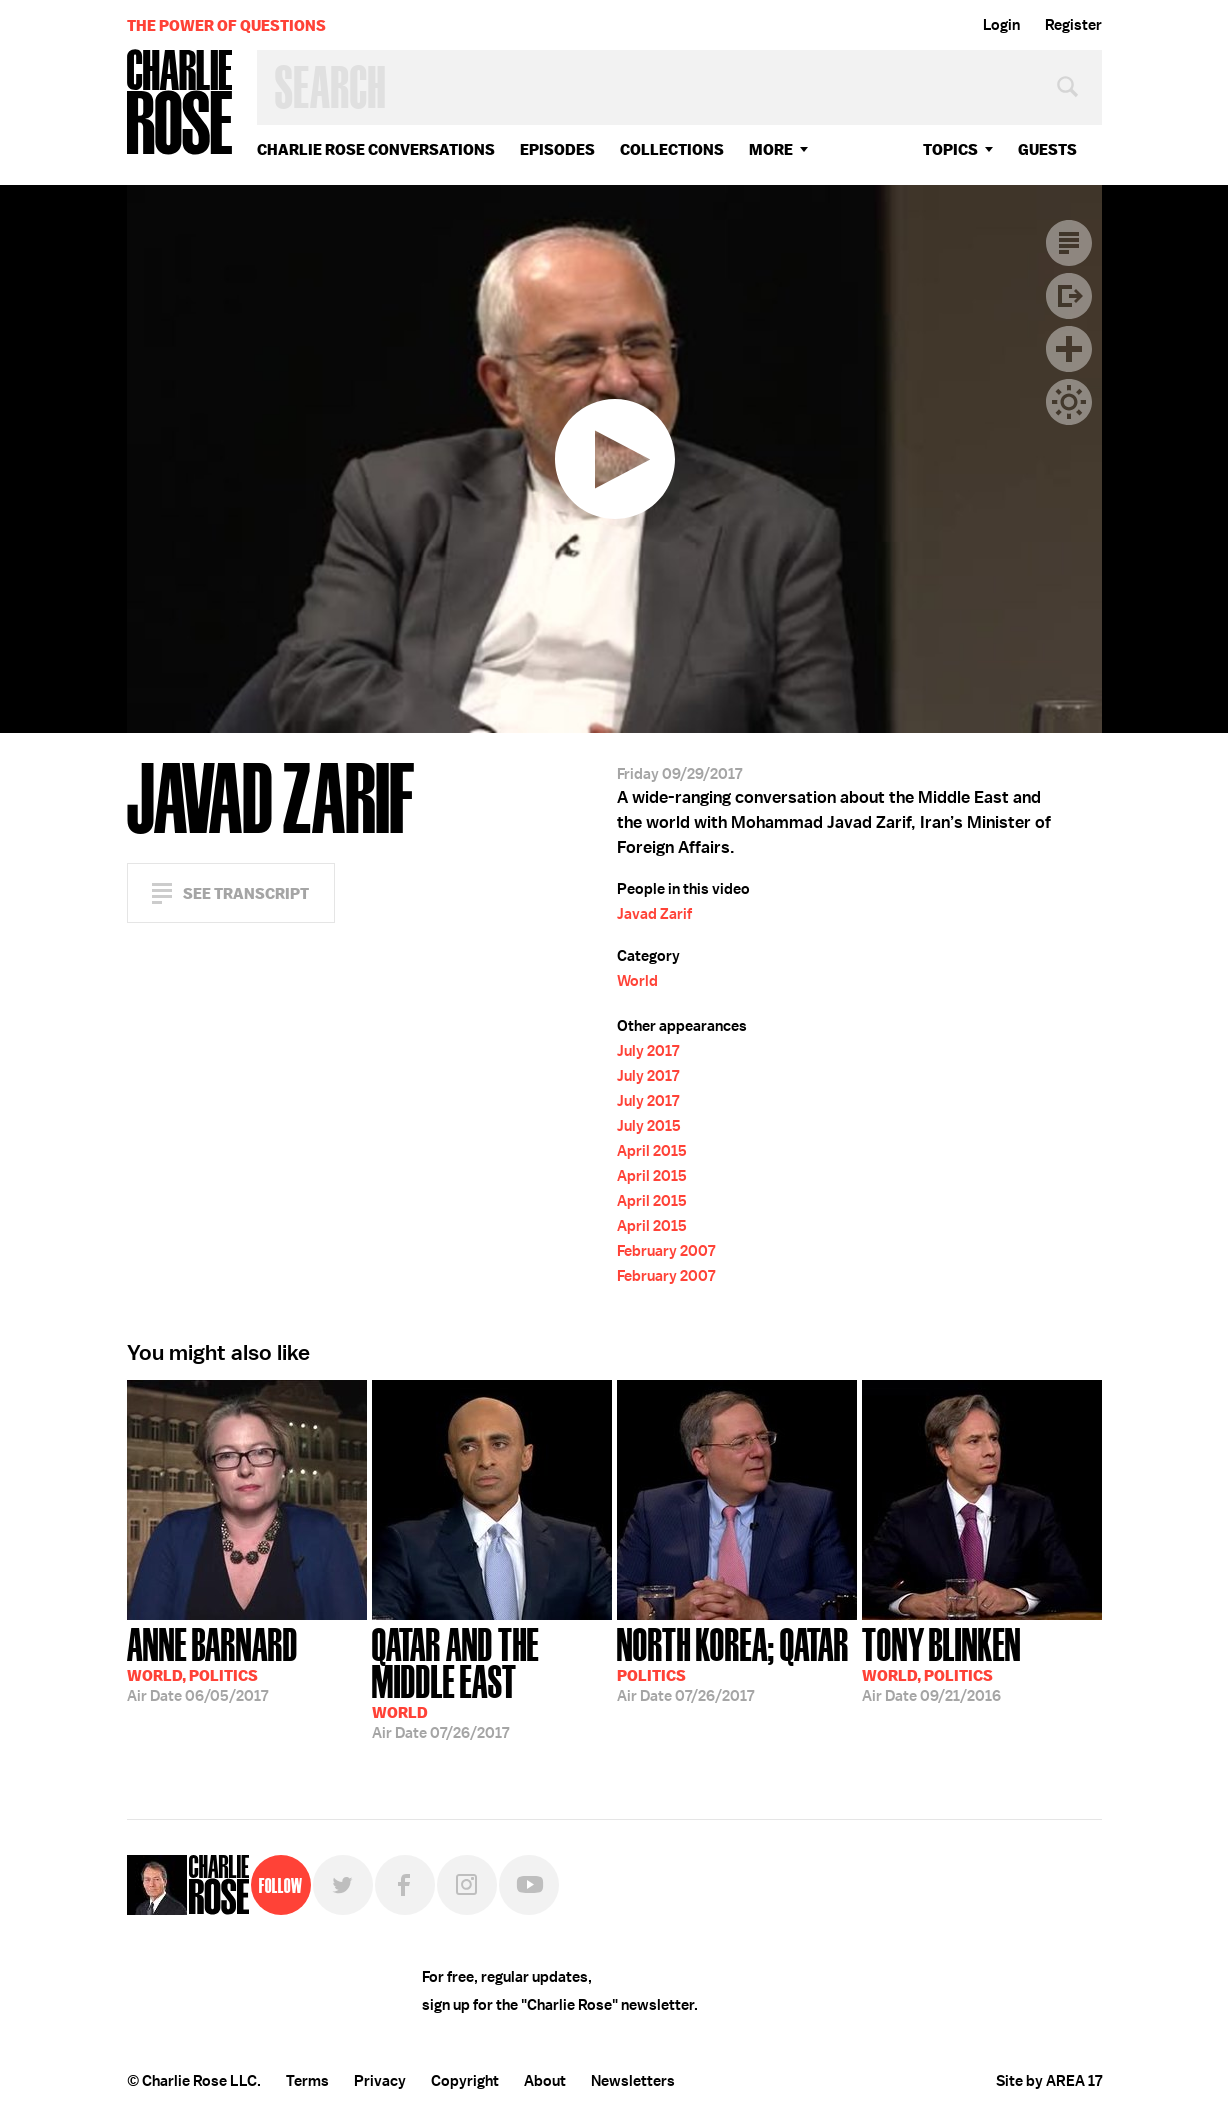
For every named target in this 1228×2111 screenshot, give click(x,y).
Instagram (467, 1885)
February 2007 (666, 1251)
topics (950, 149)
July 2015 (649, 1126)
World (637, 981)
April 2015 (652, 1151)
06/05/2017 (212, 1663)
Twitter (343, 1885)
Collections (672, 149)
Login (1001, 25)
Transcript (1069, 243)
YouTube (529, 1885)
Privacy (380, 2081)
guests (1047, 149)
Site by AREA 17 (1049, 2081)
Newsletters (633, 2081)
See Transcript (246, 893)
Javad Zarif (654, 914)
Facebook (405, 1885)
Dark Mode (1069, 402)
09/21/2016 (941, 1663)
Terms (307, 2081)
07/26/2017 (492, 1681)
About (545, 2081)
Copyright (465, 2081)
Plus (1069, 349)
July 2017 (648, 1051)
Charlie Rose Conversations (376, 149)
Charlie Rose (180, 103)
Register (1073, 25)
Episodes (557, 149)
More (771, 149)
